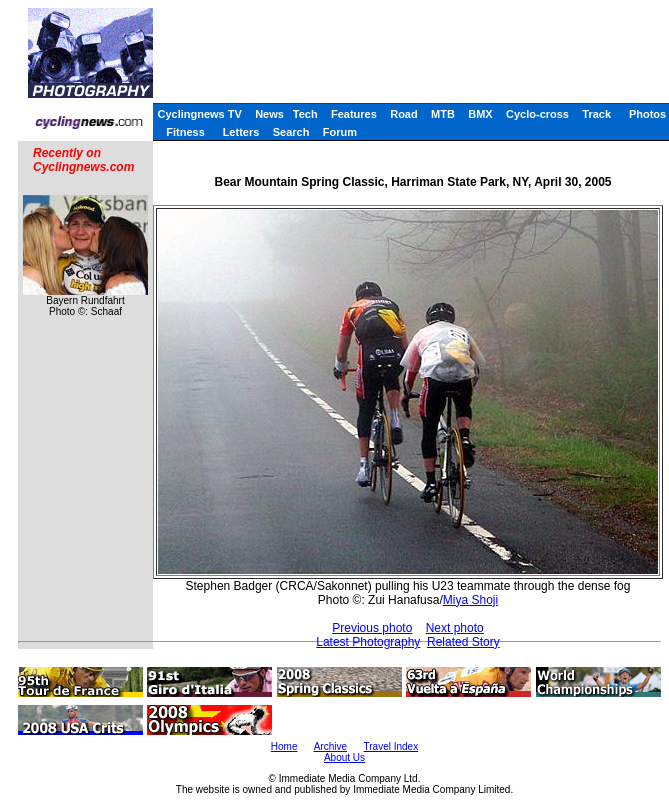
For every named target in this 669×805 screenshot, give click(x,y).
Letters (241, 132)
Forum (340, 132)
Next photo (455, 628)
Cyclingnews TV (199, 114)
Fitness (185, 132)
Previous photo (372, 628)
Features (354, 114)
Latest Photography (368, 642)
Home (284, 746)
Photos (647, 114)
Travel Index (391, 746)
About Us (344, 757)
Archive (330, 746)
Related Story (463, 642)
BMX (480, 114)
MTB (443, 114)
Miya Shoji (470, 600)
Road (404, 114)
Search (291, 132)
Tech (305, 114)
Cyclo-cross (537, 114)
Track (596, 114)
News (269, 114)
